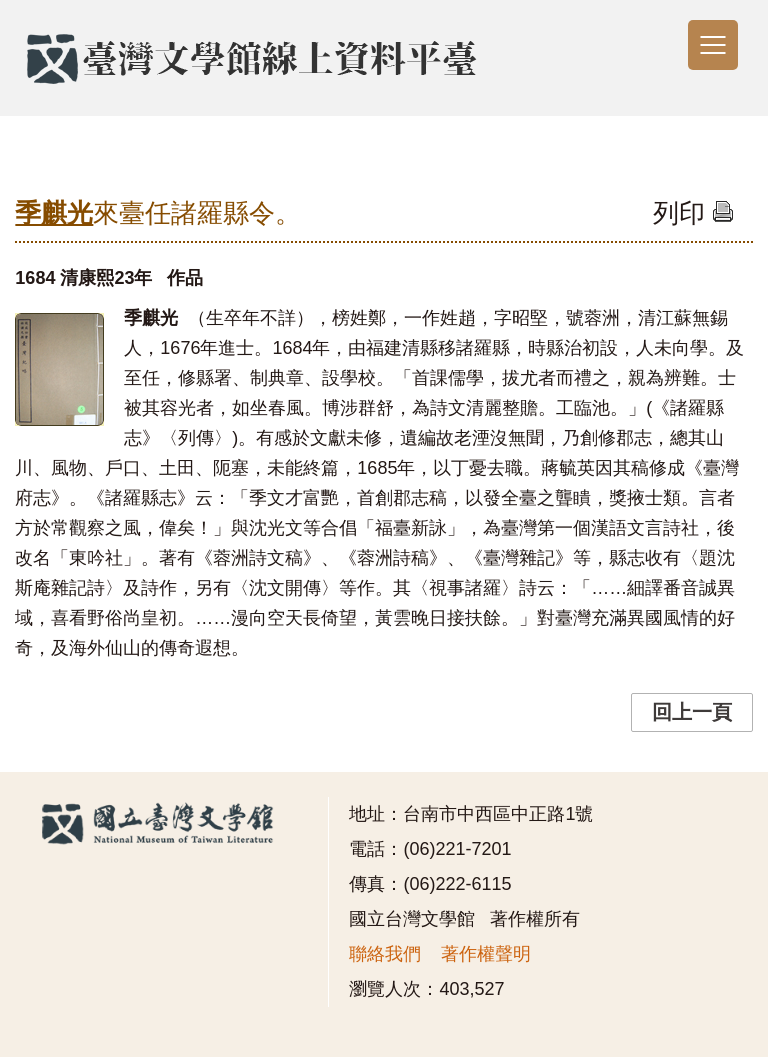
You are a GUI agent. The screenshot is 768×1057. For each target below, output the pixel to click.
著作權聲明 (486, 954)
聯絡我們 (385, 954)
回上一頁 (692, 712)
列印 (693, 213)
